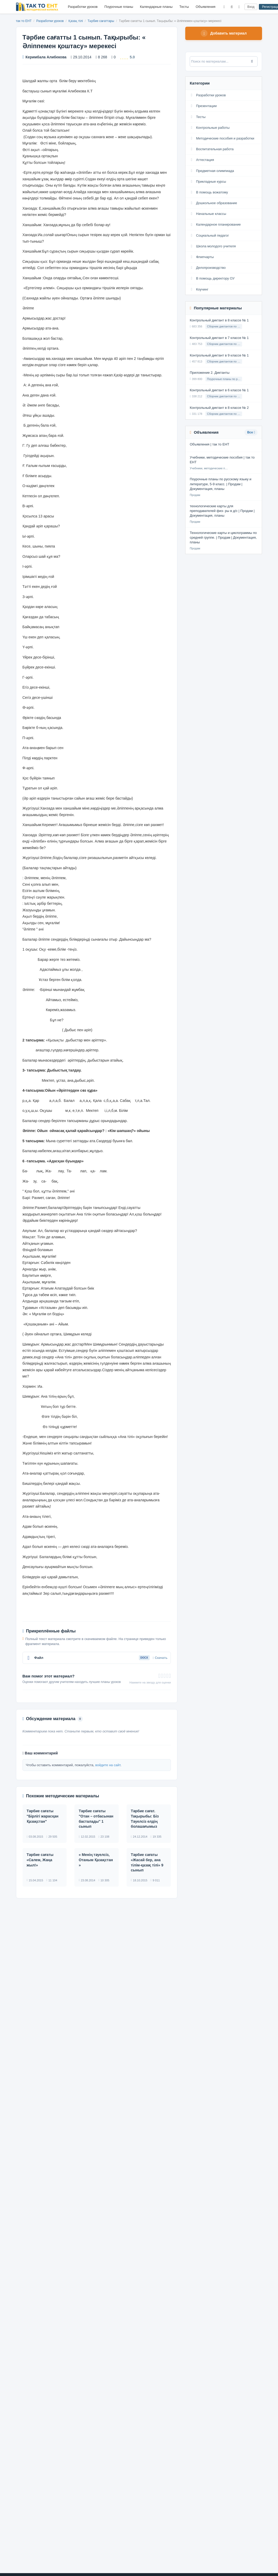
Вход (250, 7)
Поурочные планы (119, 7)
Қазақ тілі (76, 21)
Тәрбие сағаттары (101, 21)
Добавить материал (224, 33)
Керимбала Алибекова (45, 57)
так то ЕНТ (24, 21)
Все (251, 433)
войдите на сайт (107, 1765)
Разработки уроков (82, 7)
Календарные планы (156, 7)
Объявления (205, 7)
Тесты (184, 7)
